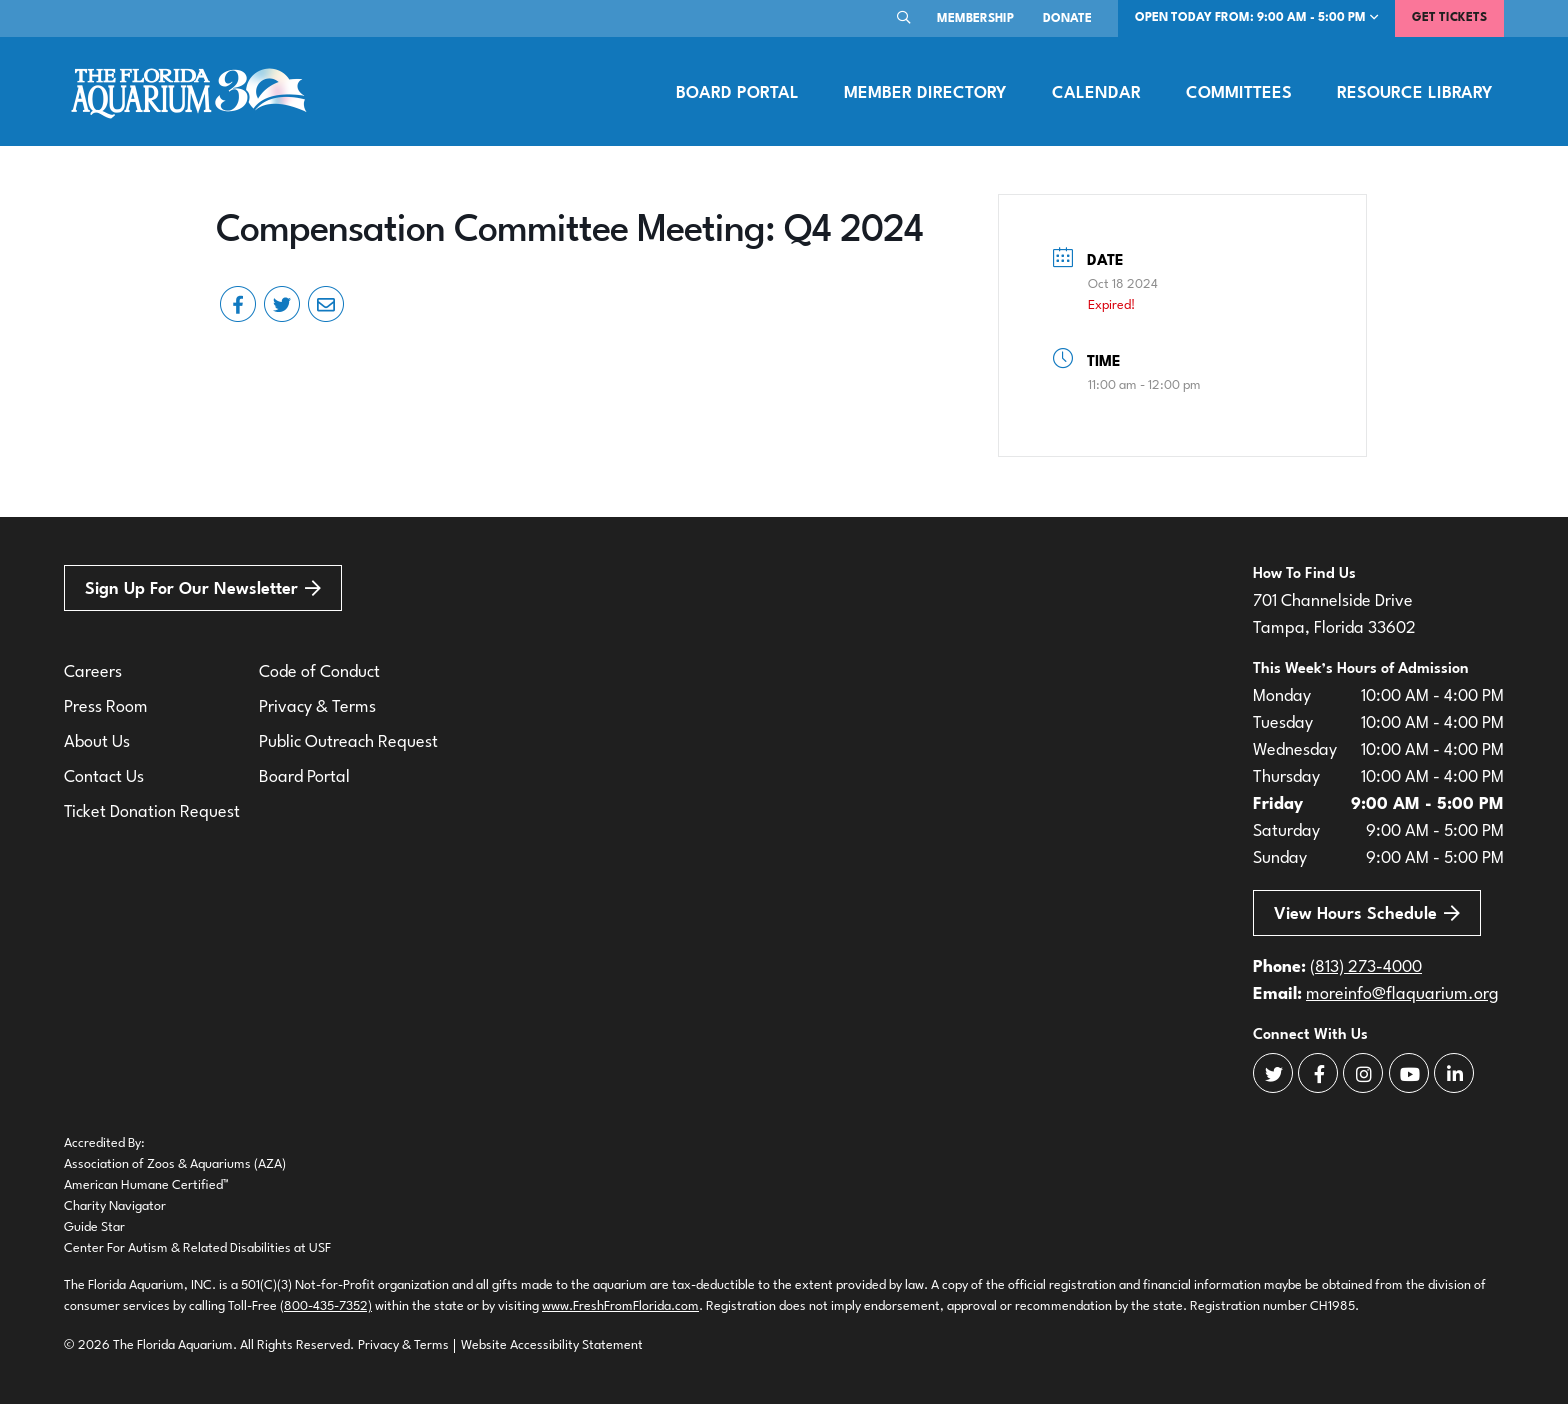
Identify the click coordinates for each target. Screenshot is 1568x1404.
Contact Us (104, 777)
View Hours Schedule (1367, 913)
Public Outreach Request (348, 742)
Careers (93, 672)
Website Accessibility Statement (552, 1345)
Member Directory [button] (925, 93)
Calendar (1096, 93)
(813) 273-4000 (1366, 967)
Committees (1239, 93)
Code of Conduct (319, 672)
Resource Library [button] (1414, 93)
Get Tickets (1449, 18)
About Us (97, 742)
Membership (975, 19)
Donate (1067, 19)
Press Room (106, 707)
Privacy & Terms (317, 707)
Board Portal (737, 93)
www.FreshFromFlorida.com (620, 1306)
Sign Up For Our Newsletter (203, 588)
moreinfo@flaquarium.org (1402, 994)
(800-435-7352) (326, 1306)
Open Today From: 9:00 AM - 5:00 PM (1256, 17)
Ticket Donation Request (152, 812)
